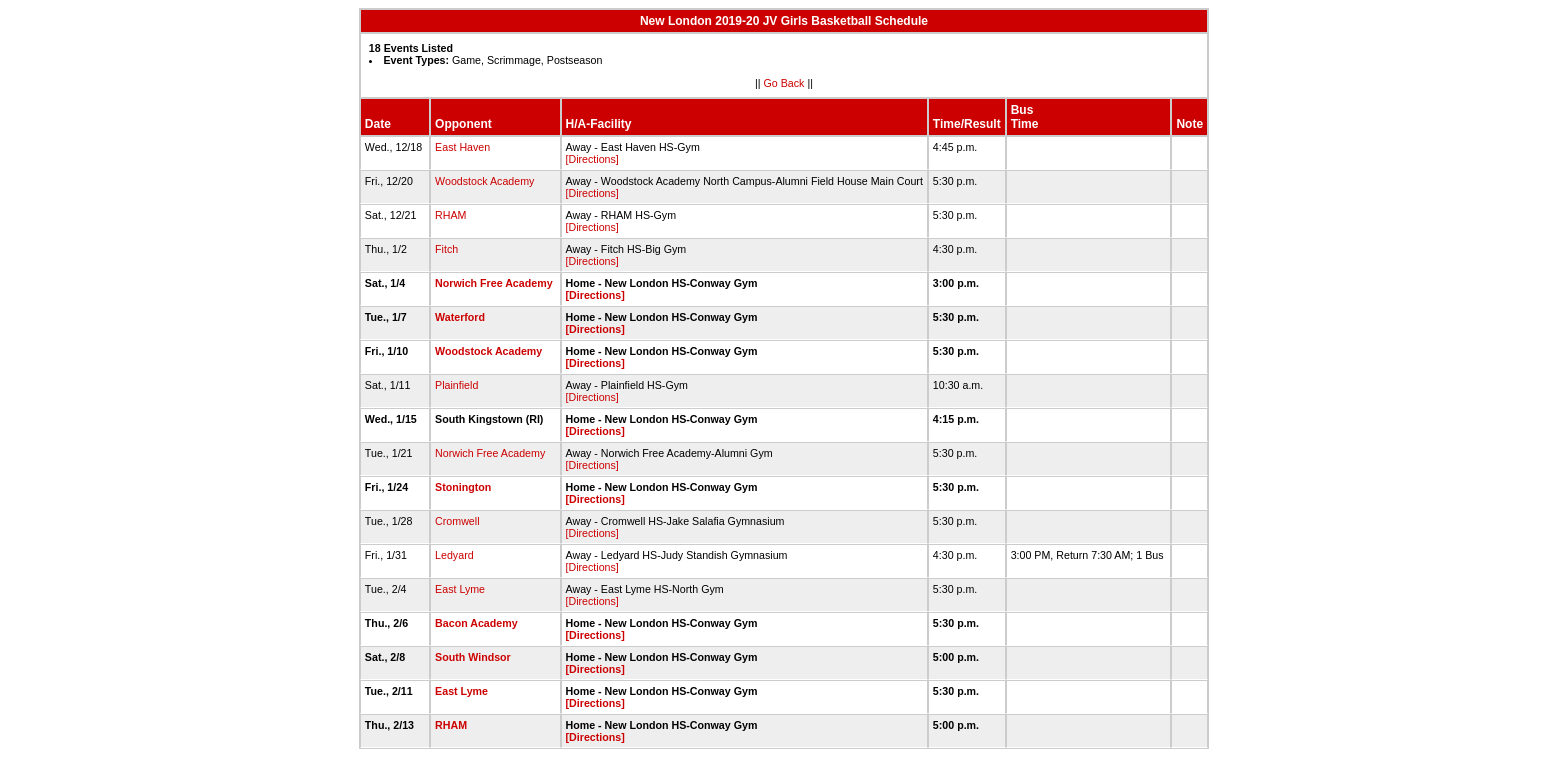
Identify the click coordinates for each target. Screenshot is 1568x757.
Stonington (463, 487)
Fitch (446, 249)
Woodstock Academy (484, 181)
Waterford (460, 317)
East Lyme (460, 589)
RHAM (450, 215)
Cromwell (457, 521)
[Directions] (592, 159)
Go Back (784, 83)
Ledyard (454, 555)
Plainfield (456, 385)
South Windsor (473, 657)
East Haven (462, 147)
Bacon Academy (476, 623)
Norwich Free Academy (493, 283)
